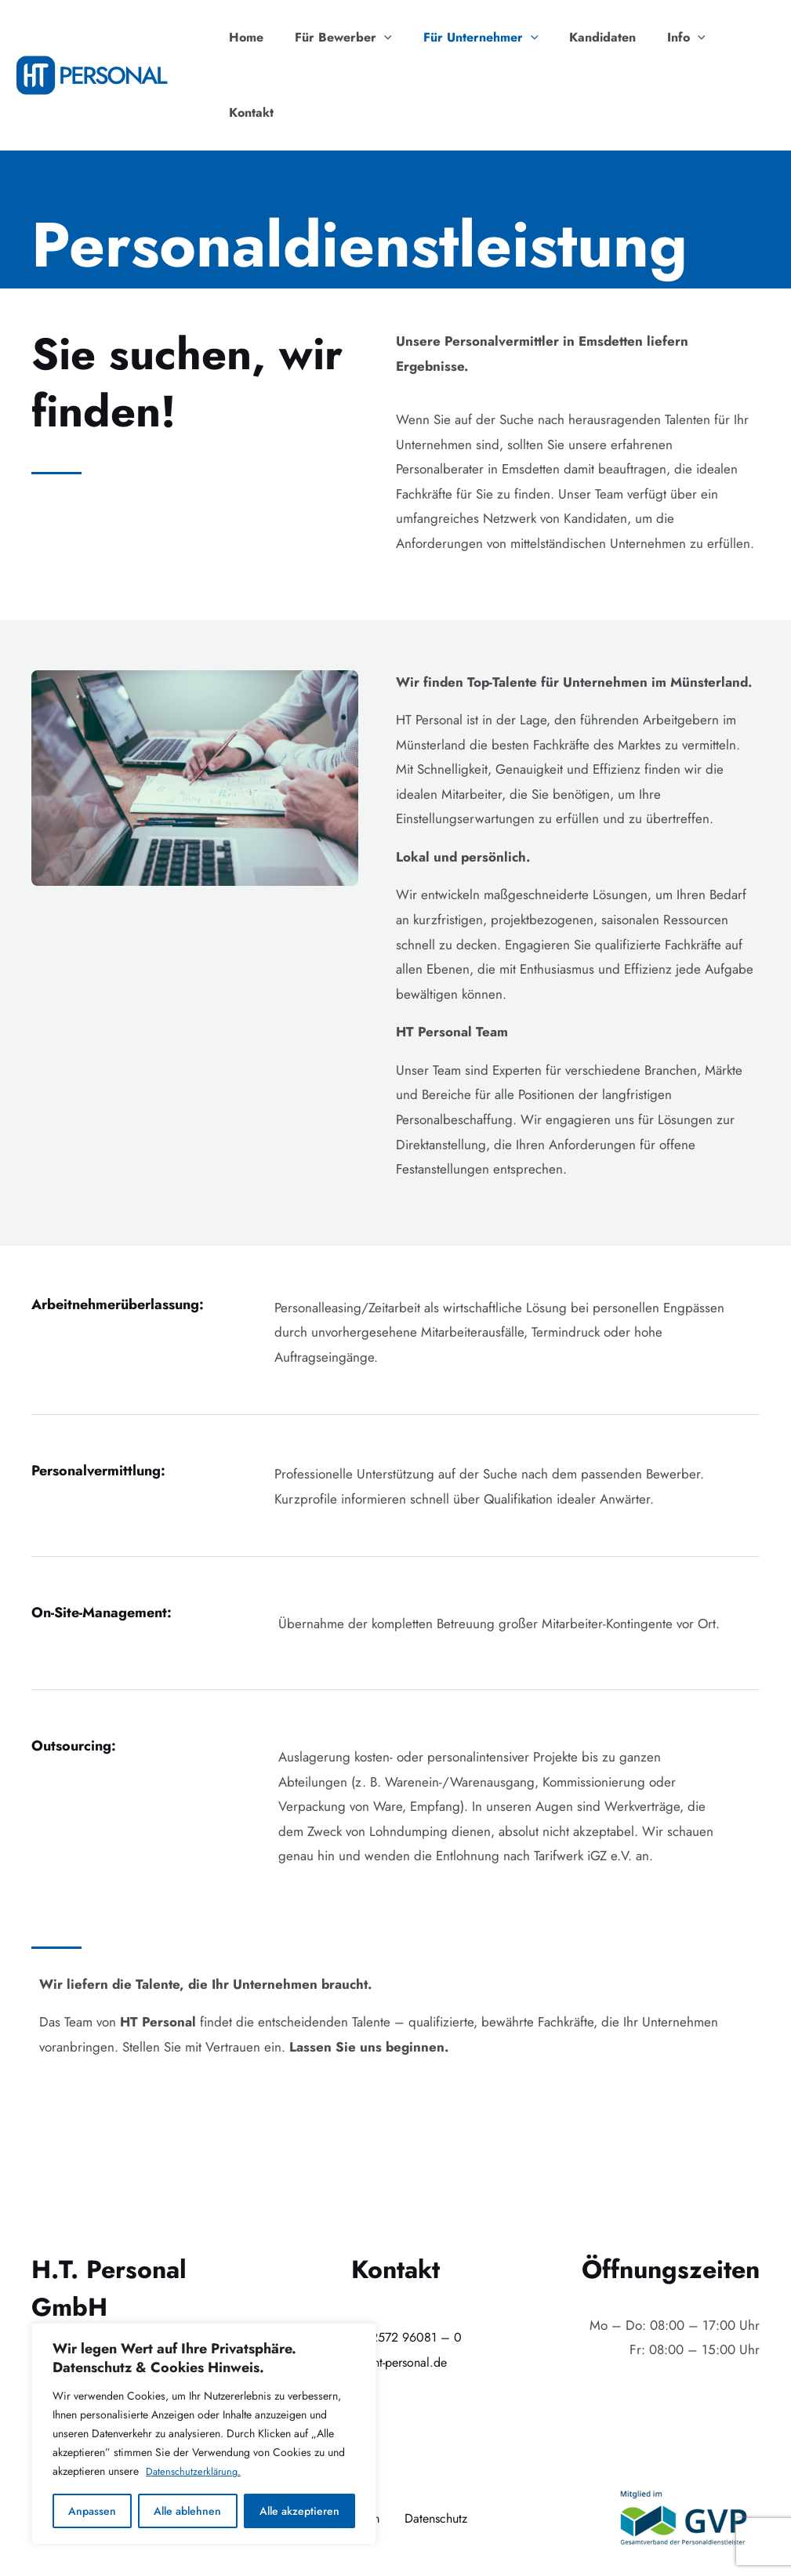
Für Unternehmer (481, 37)
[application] (390, 37)
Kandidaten (596, 37)
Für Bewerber (349, 37)
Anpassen (92, 2511)
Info (674, 37)
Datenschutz (439, 2442)
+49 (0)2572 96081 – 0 (395, 2261)
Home (258, 37)
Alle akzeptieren (299, 2511)
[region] (203, 2434)
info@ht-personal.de (395, 2286)
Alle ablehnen (187, 2511)
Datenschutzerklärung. (196, 2472)
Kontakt (740, 37)
